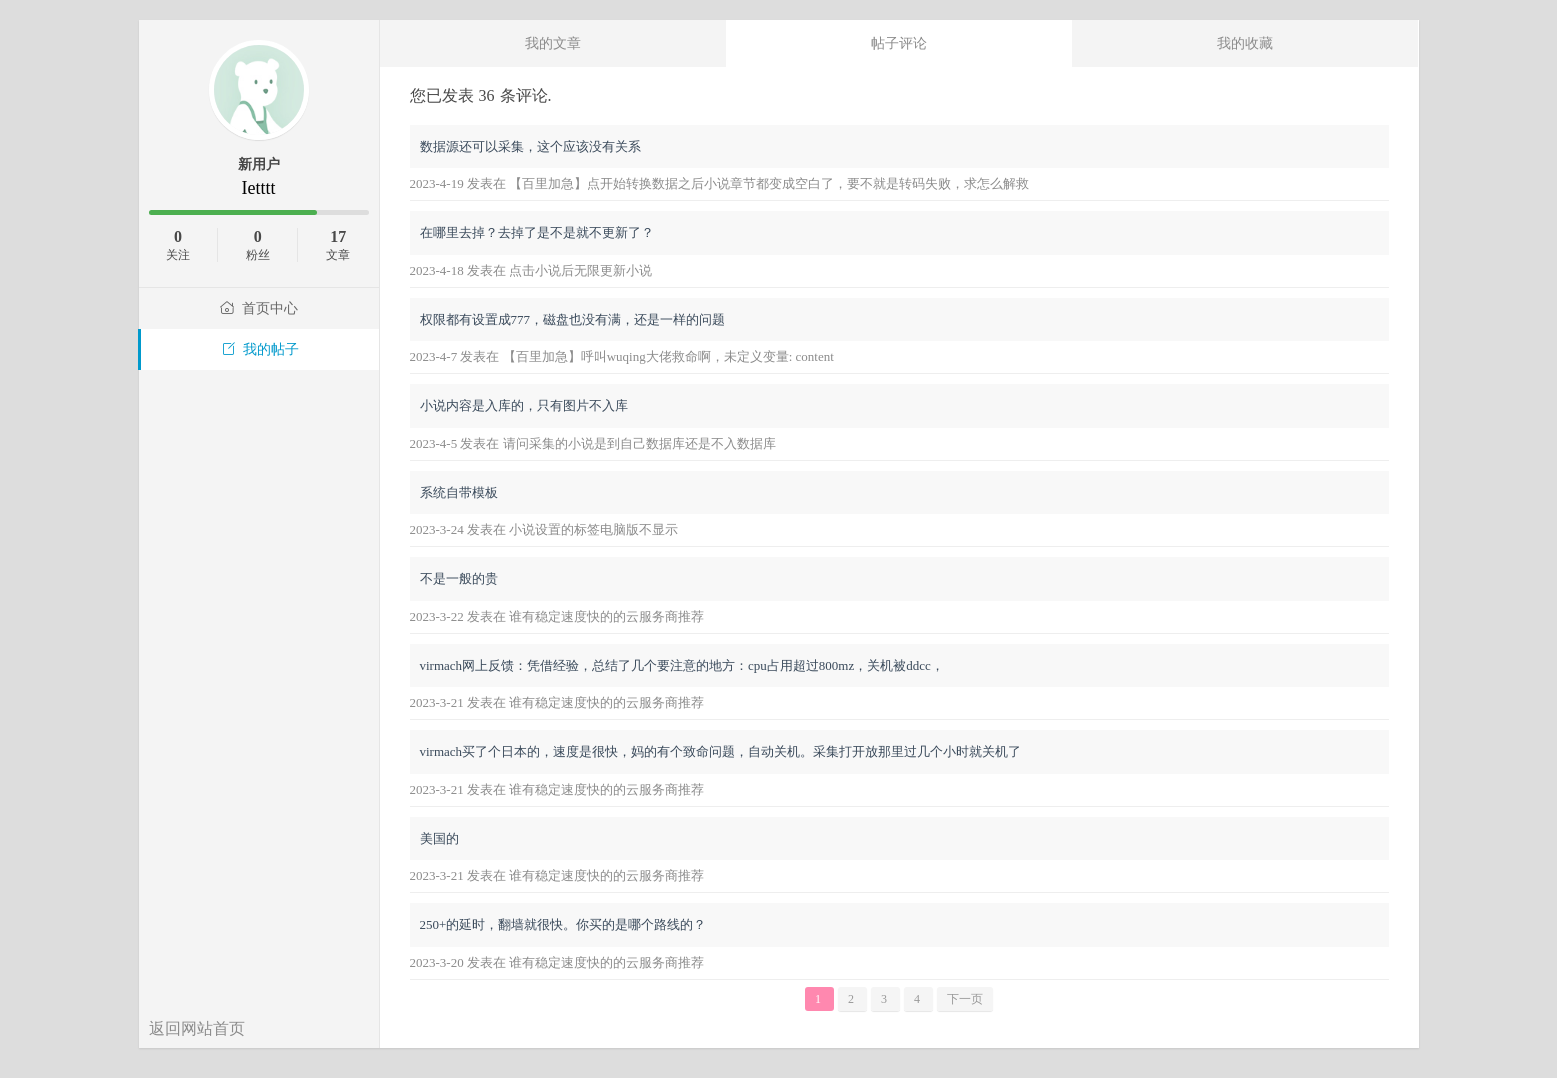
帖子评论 (899, 43)
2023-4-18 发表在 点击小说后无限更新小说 (531, 270)
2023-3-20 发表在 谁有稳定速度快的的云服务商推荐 (557, 962)
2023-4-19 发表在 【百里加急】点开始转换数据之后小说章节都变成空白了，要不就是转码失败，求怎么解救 (720, 183)
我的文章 (553, 43)
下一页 (965, 999)
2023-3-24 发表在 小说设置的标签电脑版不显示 (544, 529)
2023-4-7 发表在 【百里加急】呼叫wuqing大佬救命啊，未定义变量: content (622, 356)
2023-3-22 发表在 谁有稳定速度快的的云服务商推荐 (557, 616)
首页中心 (259, 308)
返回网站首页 (197, 1028)
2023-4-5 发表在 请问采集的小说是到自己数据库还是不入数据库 (593, 443)
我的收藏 (1245, 43)
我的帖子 (260, 349)
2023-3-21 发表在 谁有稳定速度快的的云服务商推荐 (557, 702)
